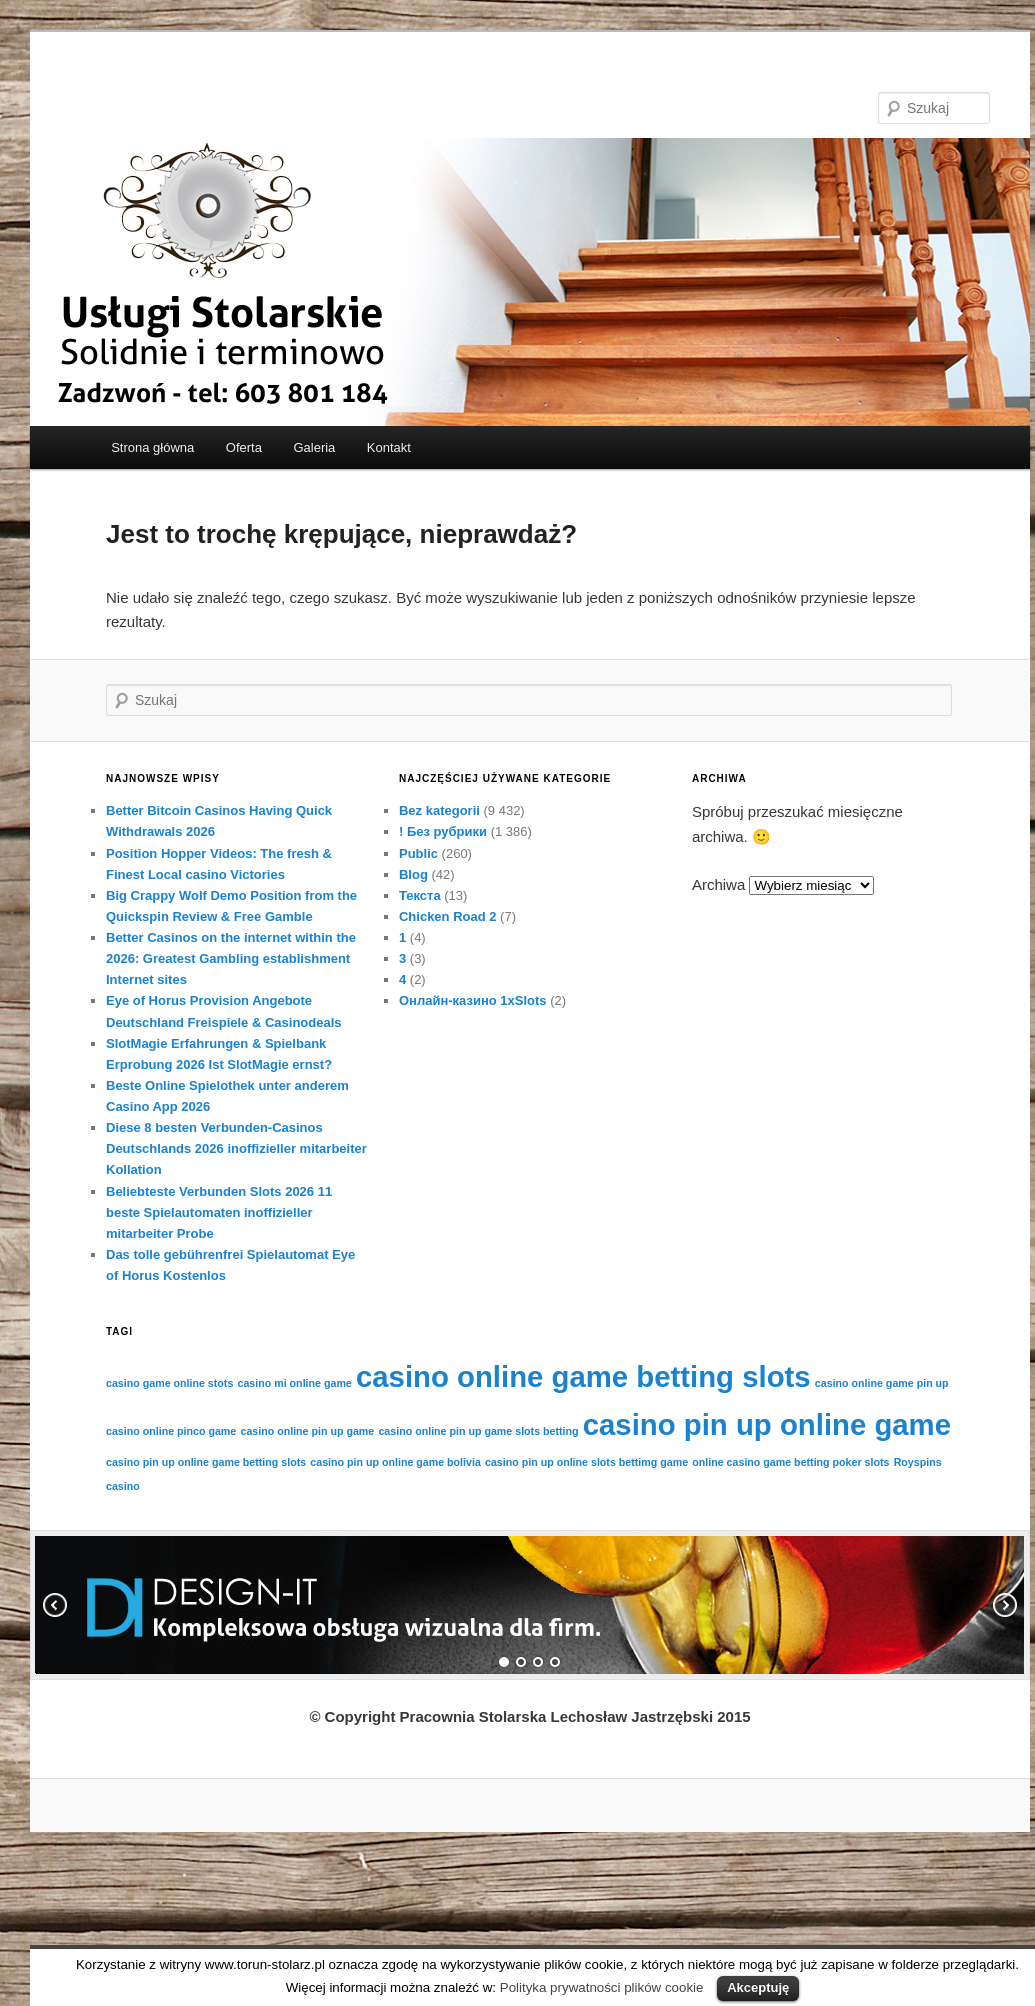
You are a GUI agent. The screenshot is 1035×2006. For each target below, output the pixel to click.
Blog (413, 874)
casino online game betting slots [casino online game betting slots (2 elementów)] (583, 1376)
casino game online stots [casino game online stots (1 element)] (169, 1383)
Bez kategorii (439, 810)
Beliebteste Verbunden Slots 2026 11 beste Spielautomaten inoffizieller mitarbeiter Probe (219, 1212)
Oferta (244, 447)
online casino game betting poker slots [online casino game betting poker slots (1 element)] (790, 1462)
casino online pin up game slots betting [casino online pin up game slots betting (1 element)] (478, 1431)
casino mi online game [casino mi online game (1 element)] (295, 1383)
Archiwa (718, 884)
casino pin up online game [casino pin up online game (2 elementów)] (767, 1424)
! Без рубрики (443, 831)
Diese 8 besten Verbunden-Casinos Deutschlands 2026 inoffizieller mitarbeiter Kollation (236, 1148)
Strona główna (152, 447)
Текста (420, 895)
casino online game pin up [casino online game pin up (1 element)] (882, 1383)
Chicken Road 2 (448, 916)
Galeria (314, 447)
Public (418, 853)
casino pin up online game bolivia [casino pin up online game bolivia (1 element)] (395, 1462)
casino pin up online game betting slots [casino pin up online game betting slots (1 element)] (206, 1462)
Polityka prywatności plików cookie (602, 1987)
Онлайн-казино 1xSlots (473, 1000)
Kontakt (389, 447)
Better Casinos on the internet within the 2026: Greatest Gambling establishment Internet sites (231, 958)
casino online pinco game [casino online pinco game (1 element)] (171, 1431)
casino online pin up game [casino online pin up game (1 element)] (307, 1431)
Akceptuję (758, 1987)
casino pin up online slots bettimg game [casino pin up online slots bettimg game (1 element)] (586, 1462)
